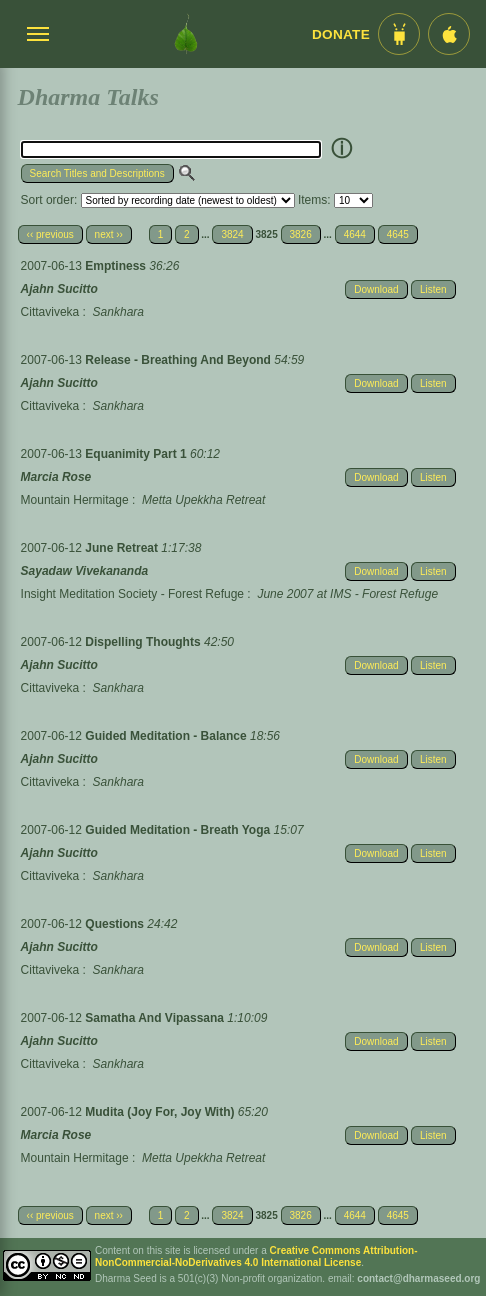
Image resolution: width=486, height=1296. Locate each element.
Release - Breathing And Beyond (179, 360)
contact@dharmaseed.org (418, 1278)
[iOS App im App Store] (449, 34)
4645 (398, 234)
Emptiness (117, 266)
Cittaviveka (50, 312)
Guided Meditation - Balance (167, 736)
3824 (232, 234)
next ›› (109, 234)
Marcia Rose (56, 477)
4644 (355, 234)
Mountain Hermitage (75, 500)
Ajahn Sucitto (59, 289)
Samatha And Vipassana (156, 1018)
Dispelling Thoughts (144, 642)
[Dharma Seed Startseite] (186, 34)
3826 (301, 234)
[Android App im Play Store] (399, 34)
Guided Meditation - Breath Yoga (179, 830)
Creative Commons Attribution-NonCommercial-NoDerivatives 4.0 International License (256, 1256)
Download (376, 289)
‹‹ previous (50, 234)
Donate (341, 34)
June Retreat (123, 548)
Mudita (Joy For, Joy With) (161, 1112)
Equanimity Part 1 (137, 454)
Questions (116, 924)
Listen (433, 289)
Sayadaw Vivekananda (85, 571)
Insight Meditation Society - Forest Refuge (132, 594)
